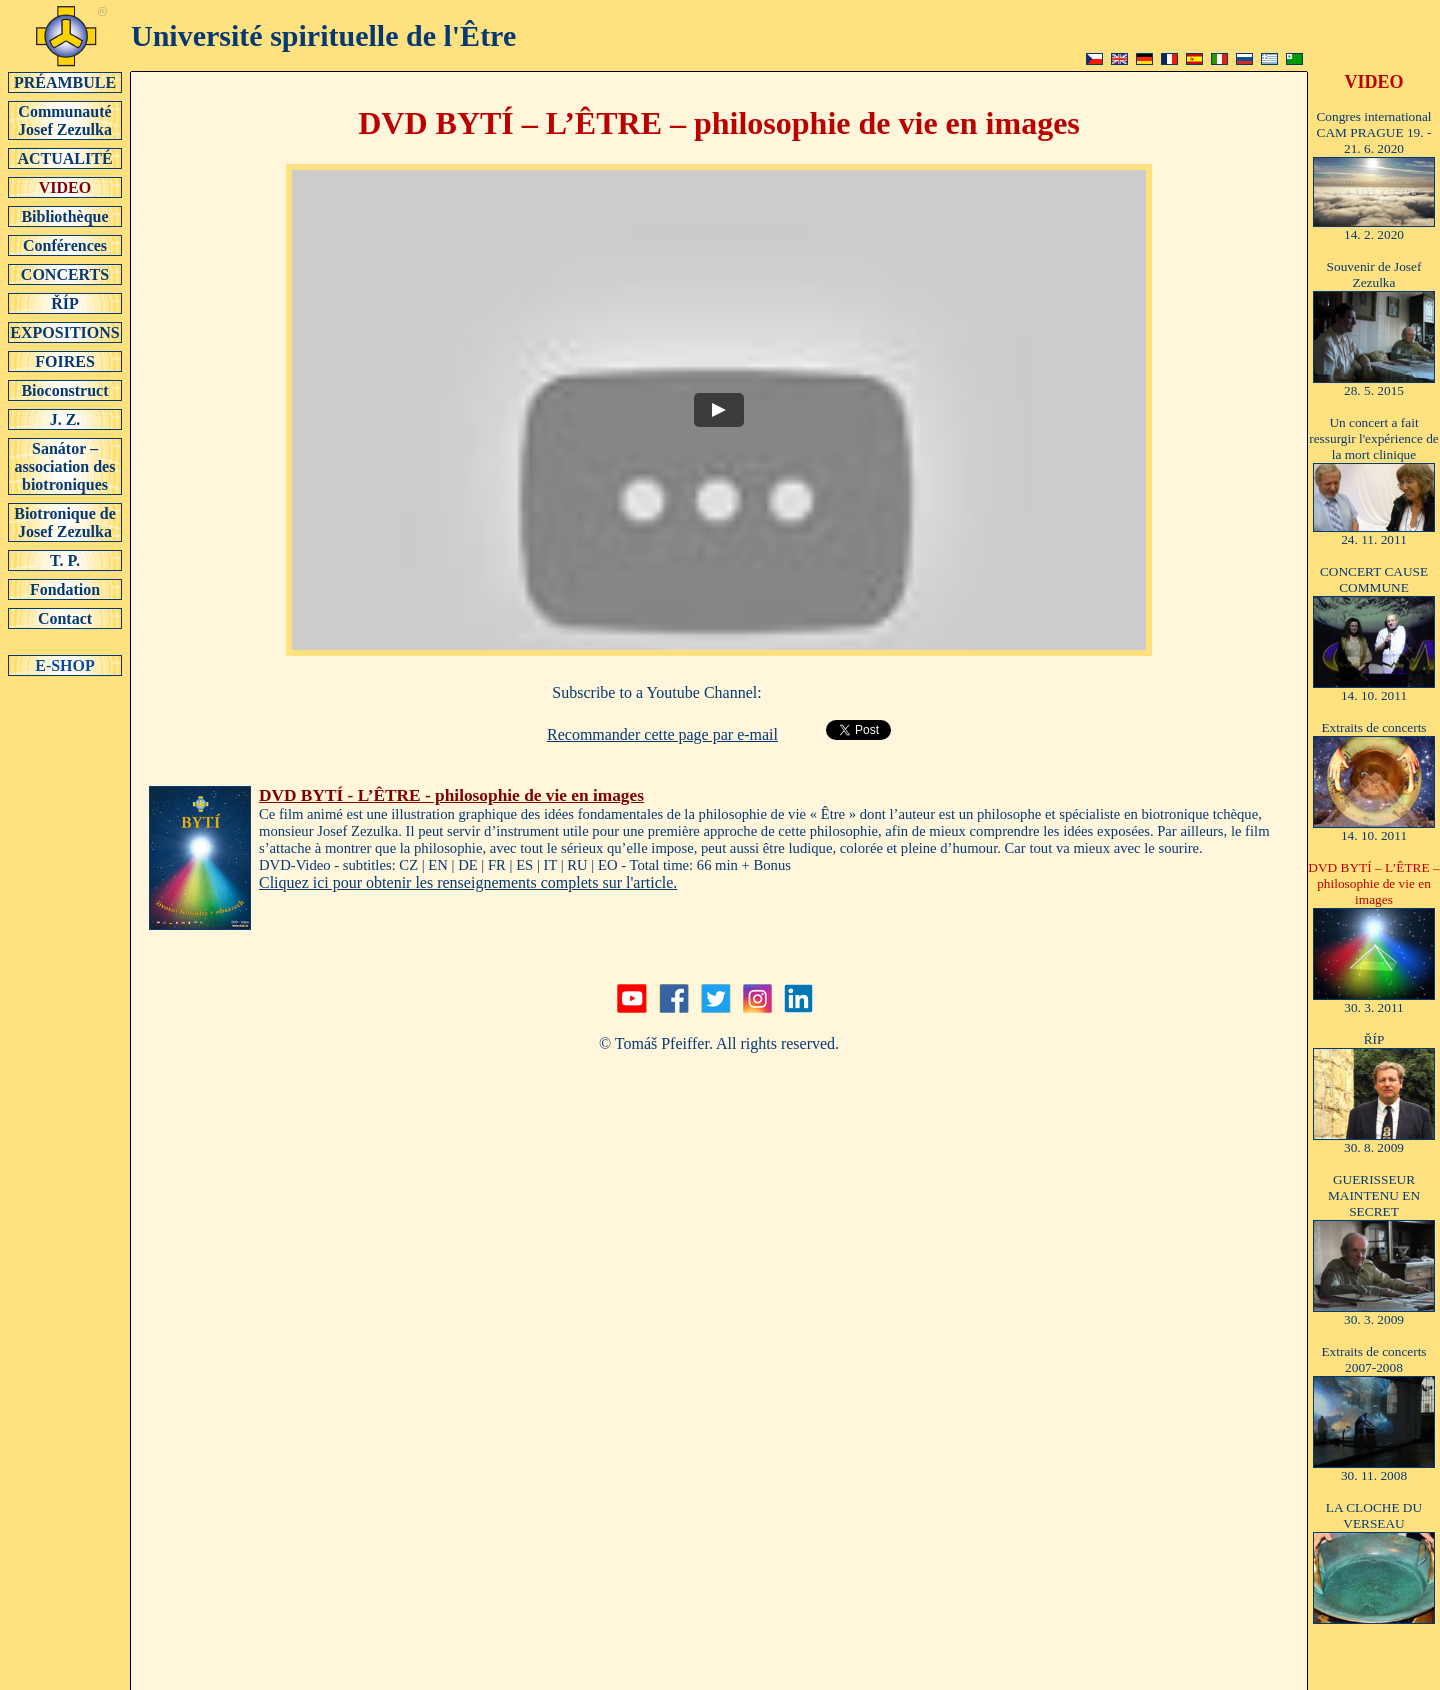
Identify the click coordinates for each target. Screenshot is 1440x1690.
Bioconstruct (65, 390)
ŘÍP (65, 303)
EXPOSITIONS (65, 332)
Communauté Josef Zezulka (65, 120)
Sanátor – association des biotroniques (65, 466)
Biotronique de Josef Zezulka (65, 522)
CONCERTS (65, 274)
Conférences (65, 245)
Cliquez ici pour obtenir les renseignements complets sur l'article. (468, 882)
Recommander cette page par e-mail (662, 734)
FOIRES (65, 361)
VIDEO (65, 187)
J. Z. (65, 419)
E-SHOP (65, 665)
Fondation (65, 589)
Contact (65, 618)
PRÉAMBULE (65, 82)
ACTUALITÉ (65, 158)
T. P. (65, 560)
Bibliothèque (65, 216)
